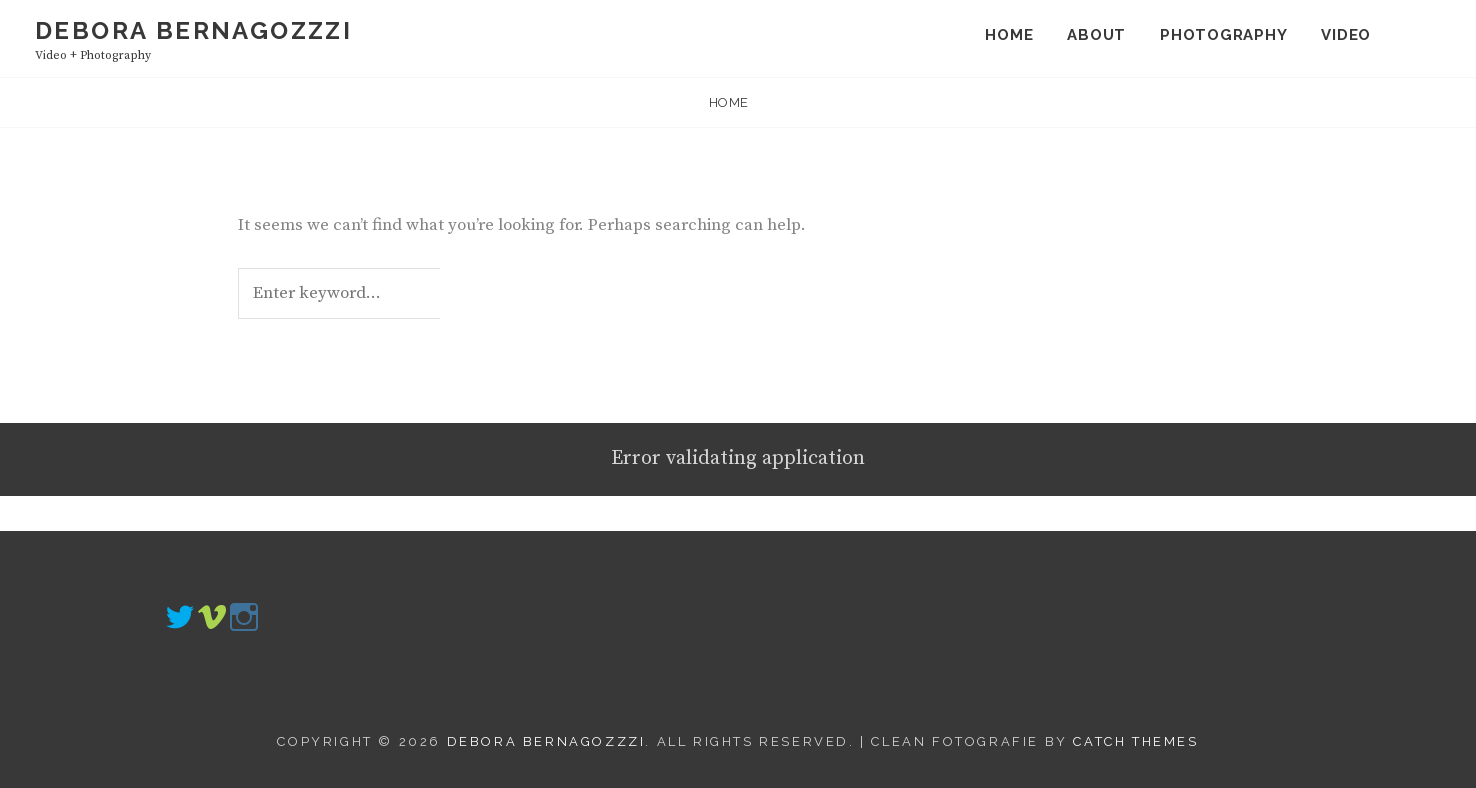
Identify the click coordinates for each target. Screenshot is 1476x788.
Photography (1223, 35)
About (1096, 35)
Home (1009, 35)
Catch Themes (1135, 741)
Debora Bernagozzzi (193, 30)
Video (1346, 35)
